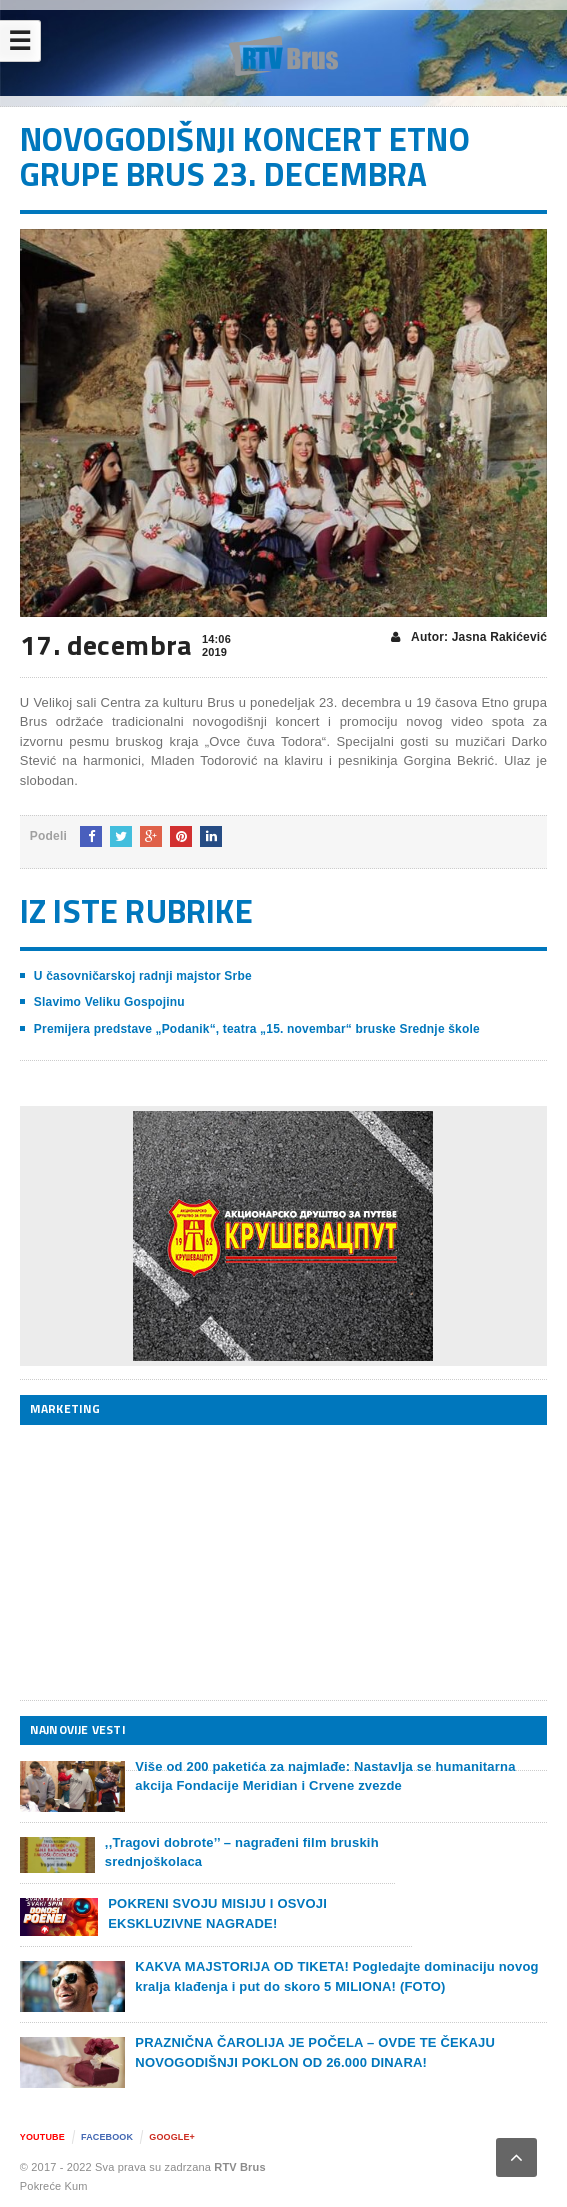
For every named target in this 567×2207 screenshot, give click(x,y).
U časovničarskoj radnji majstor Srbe (143, 976)
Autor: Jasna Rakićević (469, 637)
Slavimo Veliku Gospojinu (109, 1002)
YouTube (42, 2137)
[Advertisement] (170, 1562)
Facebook (107, 2137)
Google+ (172, 2137)
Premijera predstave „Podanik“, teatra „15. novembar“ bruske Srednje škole (257, 1029)
